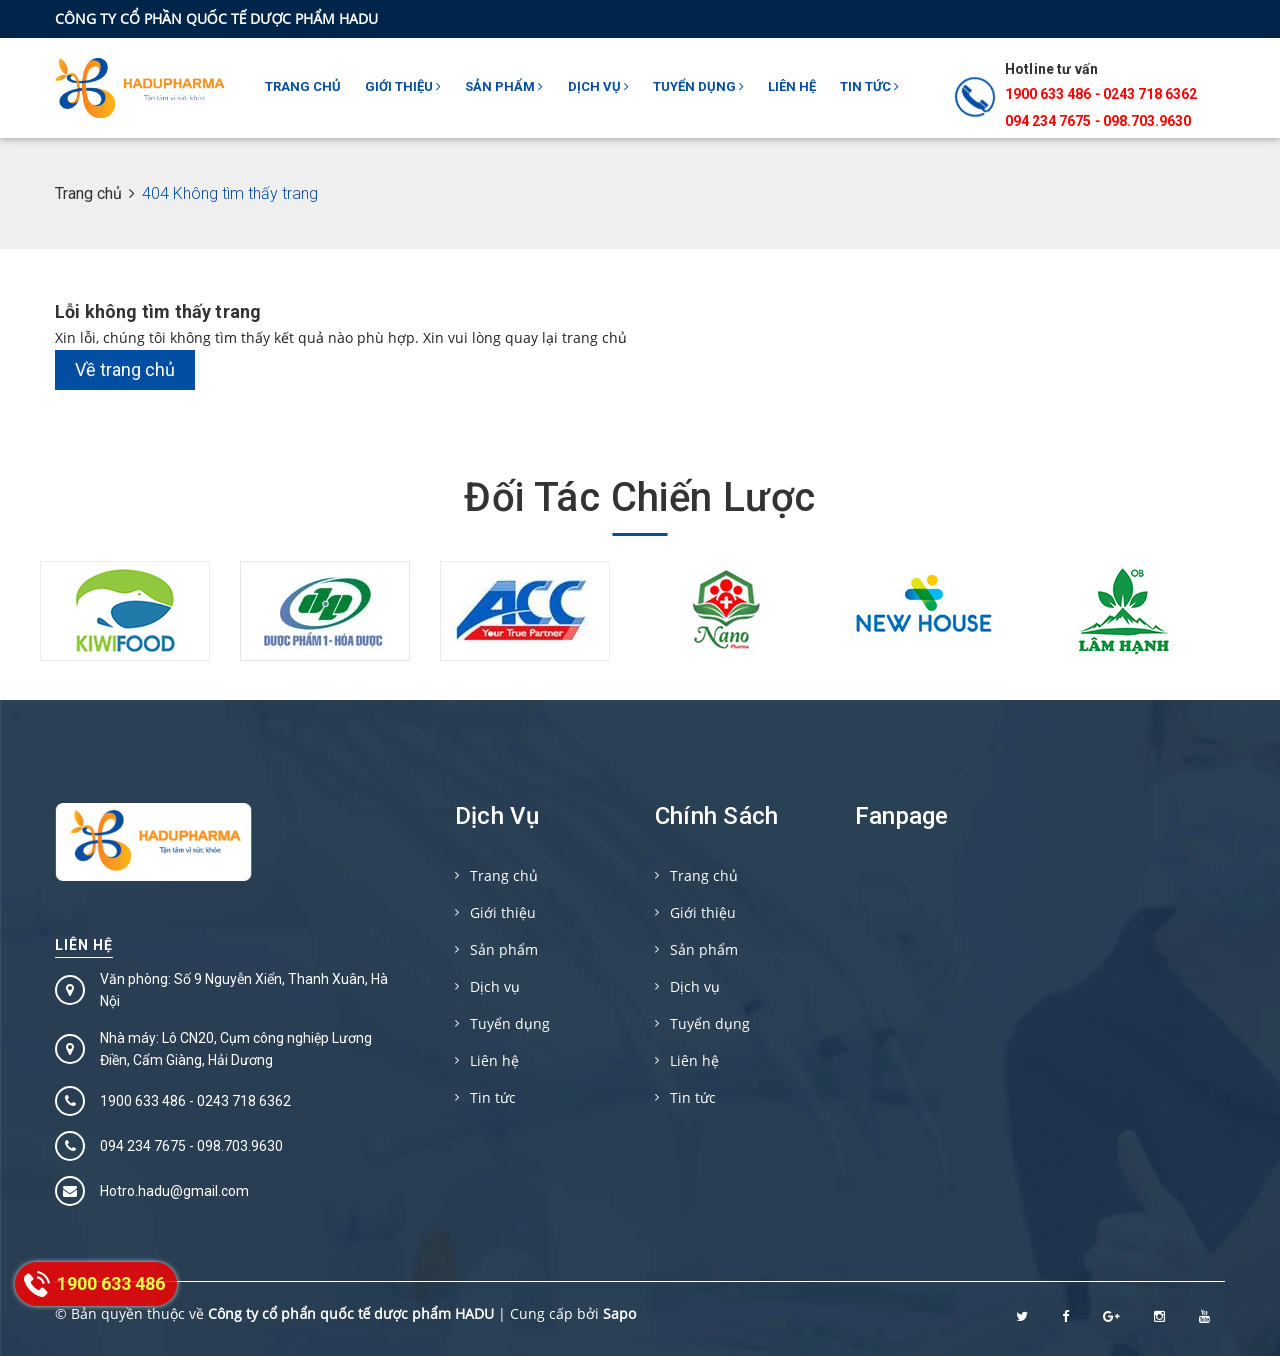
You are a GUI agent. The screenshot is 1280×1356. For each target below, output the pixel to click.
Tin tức (869, 86)
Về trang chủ (125, 369)
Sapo (619, 1313)
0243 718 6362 (1150, 94)
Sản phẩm (504, 86)
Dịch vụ (598, 86)
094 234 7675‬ (1048, 121)
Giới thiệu (403, 86)
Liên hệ (792, 86)
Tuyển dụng (698, 86)
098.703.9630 (1147, 121)
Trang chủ (303, 86)
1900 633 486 (1048, 94)
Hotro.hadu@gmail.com (174, 1191)
